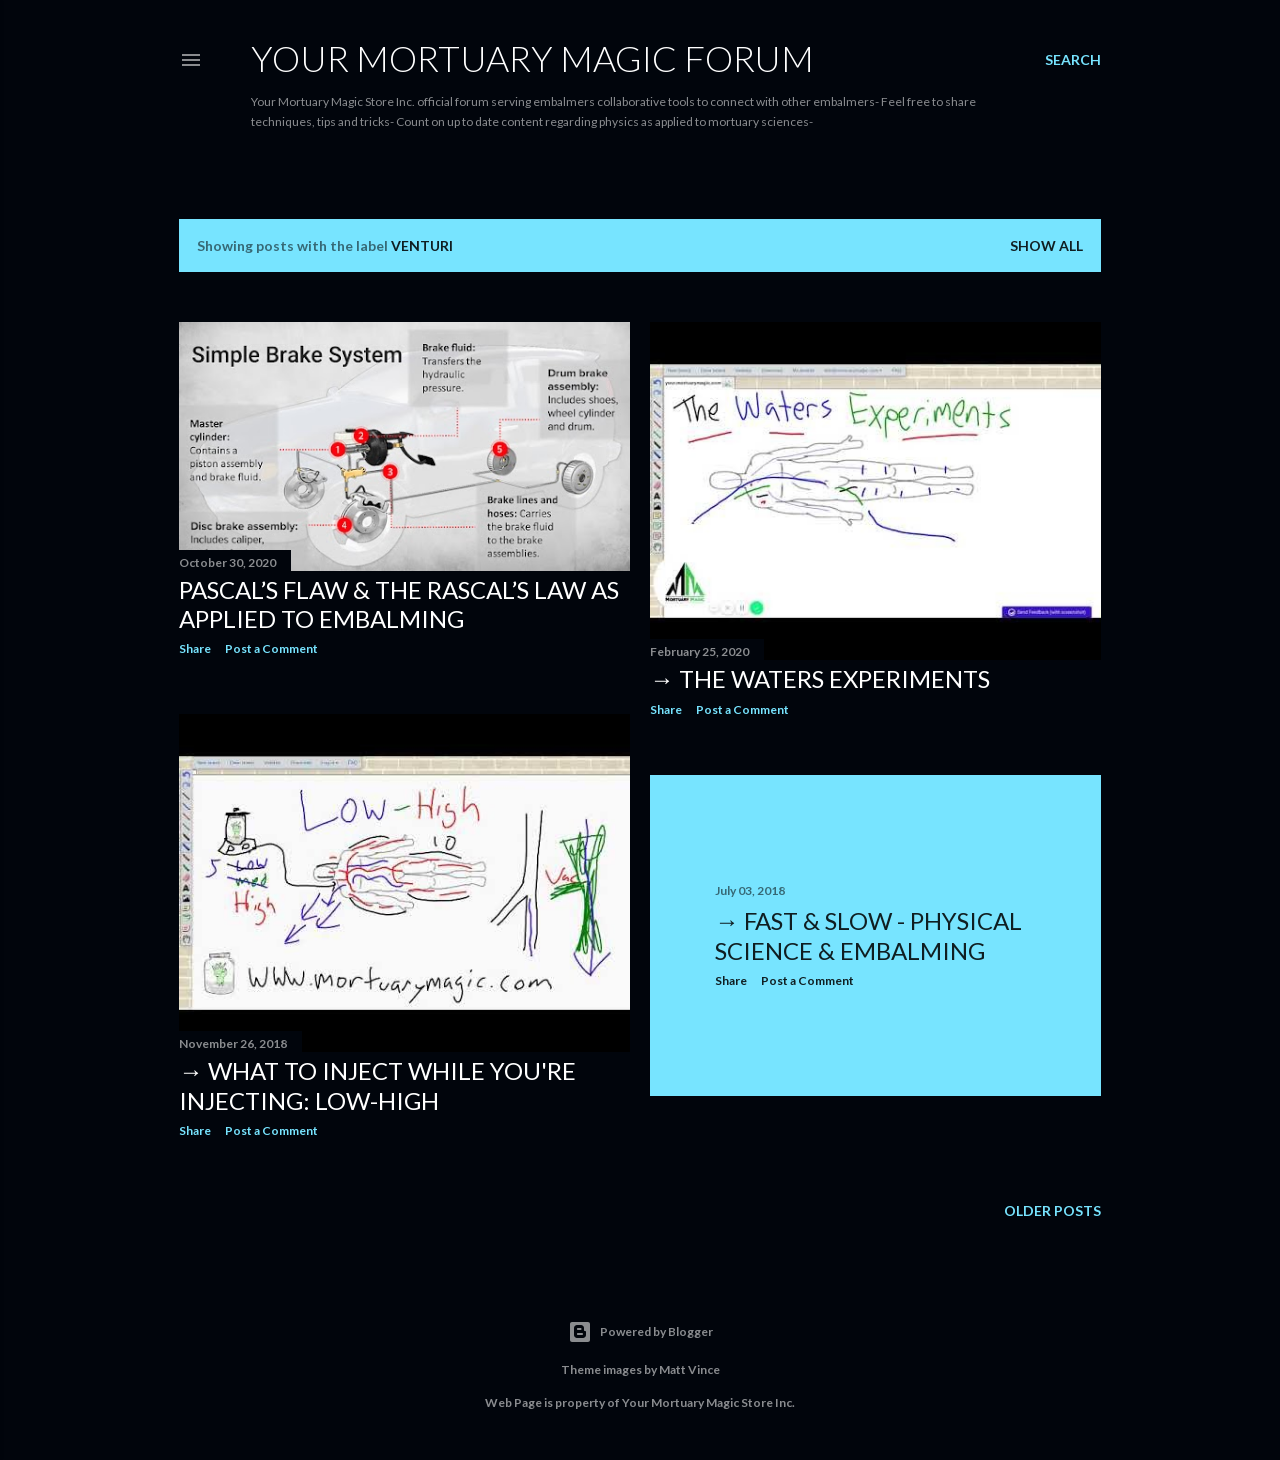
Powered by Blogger (640, 1332)
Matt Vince (689, 1369)
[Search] (1073, 60)
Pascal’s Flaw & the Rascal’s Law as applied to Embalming (399, 604)
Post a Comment (271, 648)
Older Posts (1052, 1210)
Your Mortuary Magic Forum (532, 58)
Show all (1046, 245)
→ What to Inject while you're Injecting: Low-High (377, 1085)
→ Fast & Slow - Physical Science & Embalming (868, 935)
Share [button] (195, 648)
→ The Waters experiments (820, 678)
